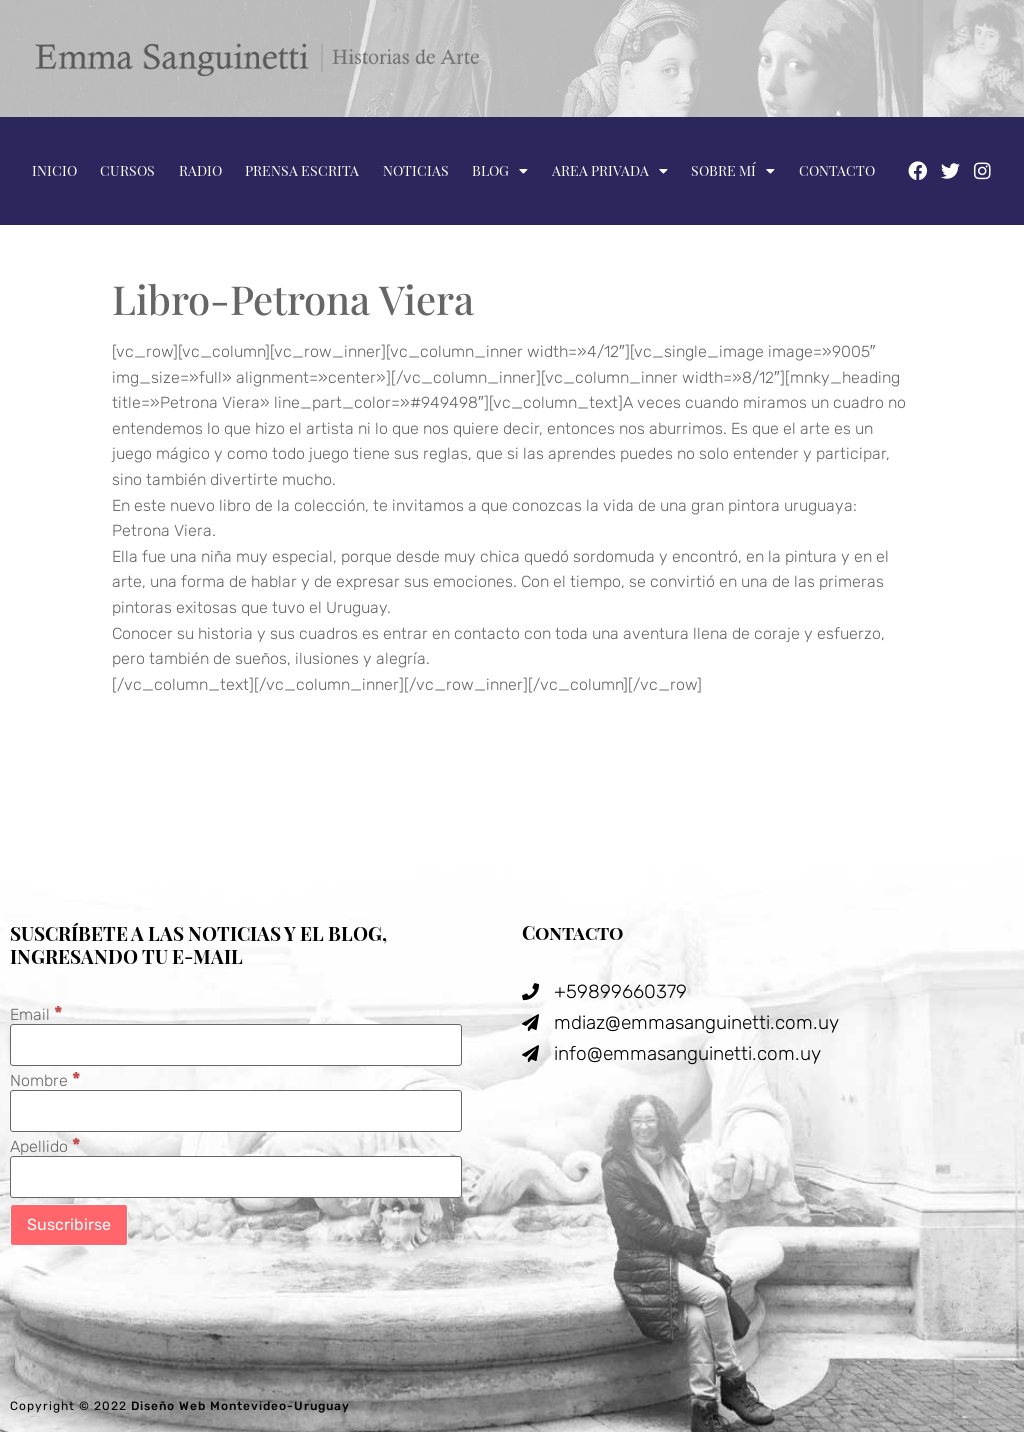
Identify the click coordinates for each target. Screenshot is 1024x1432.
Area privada (610, 171)
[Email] (236, 1045)
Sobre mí (733, 171)
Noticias (416, 170)
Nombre (45, 1079)
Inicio (54, 170)
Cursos (127, 170)
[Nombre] (236, 1111)
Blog (500, 171)
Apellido (45, 1145)
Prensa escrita (302, 170)
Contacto (837, 170)
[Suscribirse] (69, 1225)
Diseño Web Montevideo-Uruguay (240, 1406)
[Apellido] (236, 1177)
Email (36, 1013)
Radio (200, 170)
